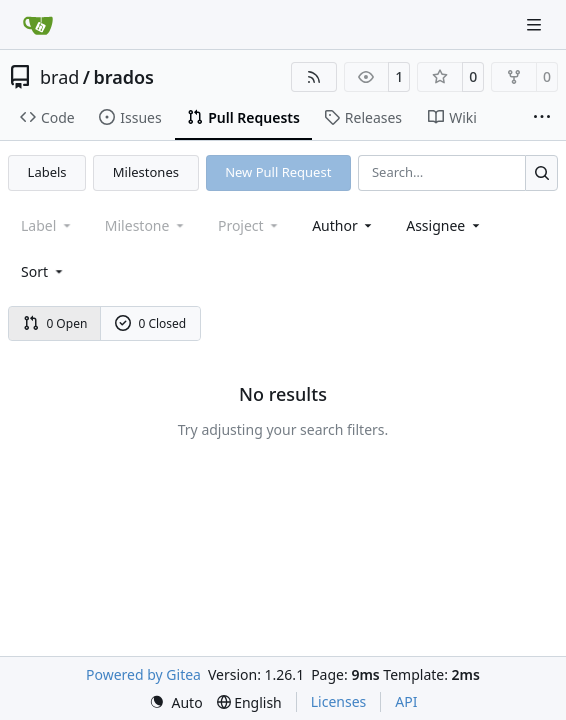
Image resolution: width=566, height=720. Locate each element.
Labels (47, 172)
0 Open (55, 323)
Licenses (339, 701)
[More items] (542, 118)
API (406, 701)
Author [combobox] (343, 225)
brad (59, 77)
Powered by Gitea (143, 674)
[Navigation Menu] (536, 24)
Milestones (146, 172)
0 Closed (151, 323)
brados (124, 77)
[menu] (43, 271)
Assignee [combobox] (444, 225)
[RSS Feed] (314, 77)
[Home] (38, 25)
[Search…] (541, 172)
